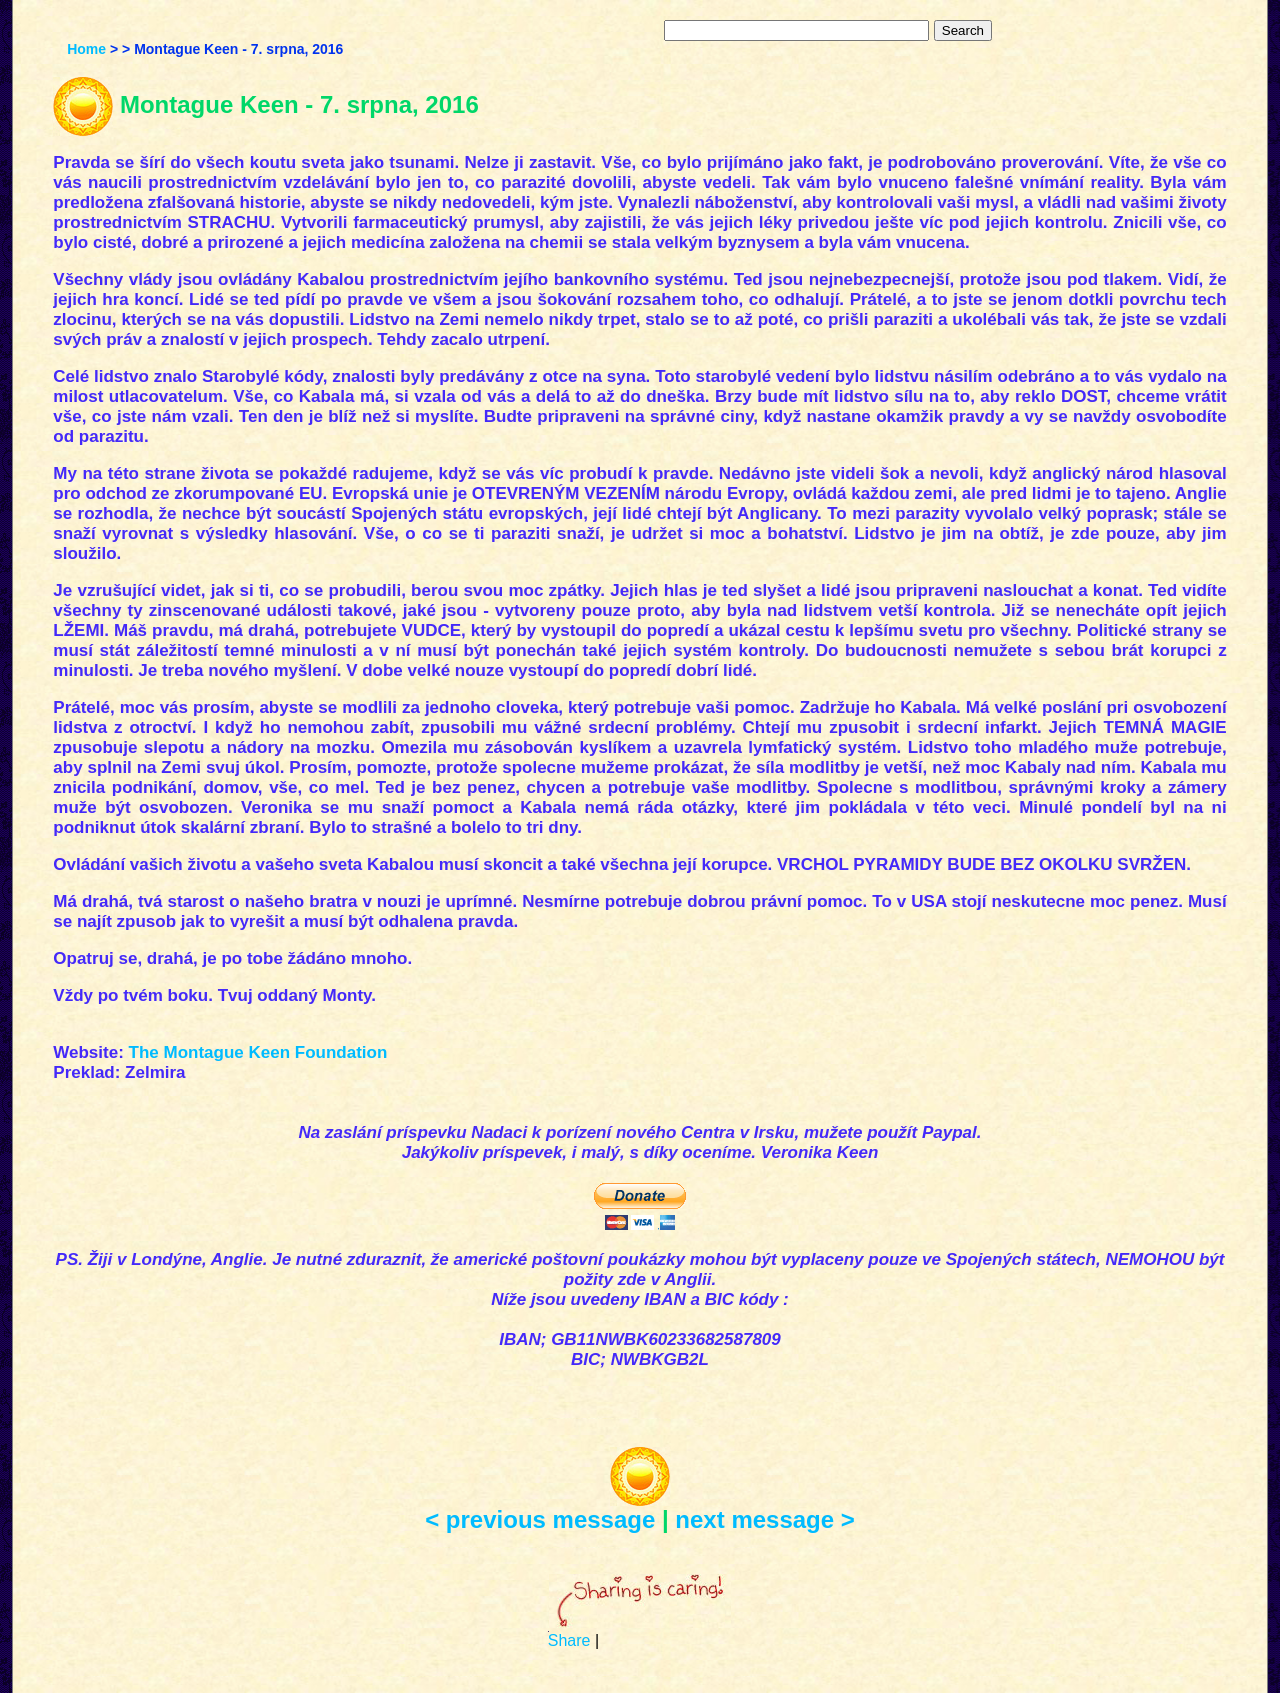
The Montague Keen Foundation (258, 1052)
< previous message (540, 1519)
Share (569, 1640)
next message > (764, 1519)
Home (86, 49)
